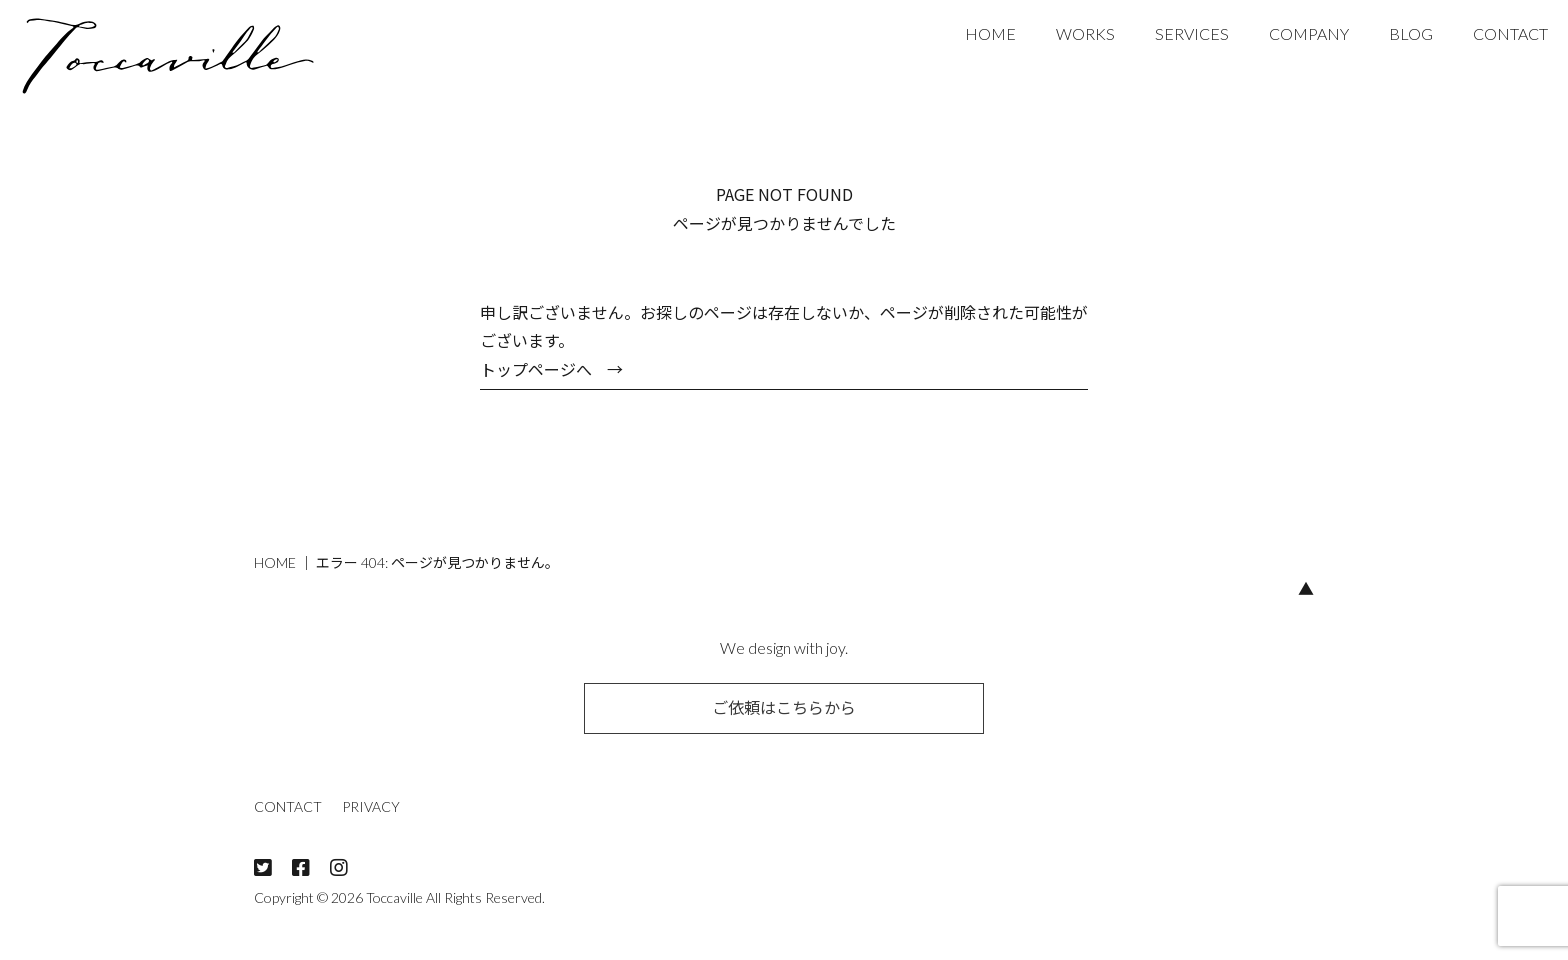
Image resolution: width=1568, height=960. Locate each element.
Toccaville (394, 897)
